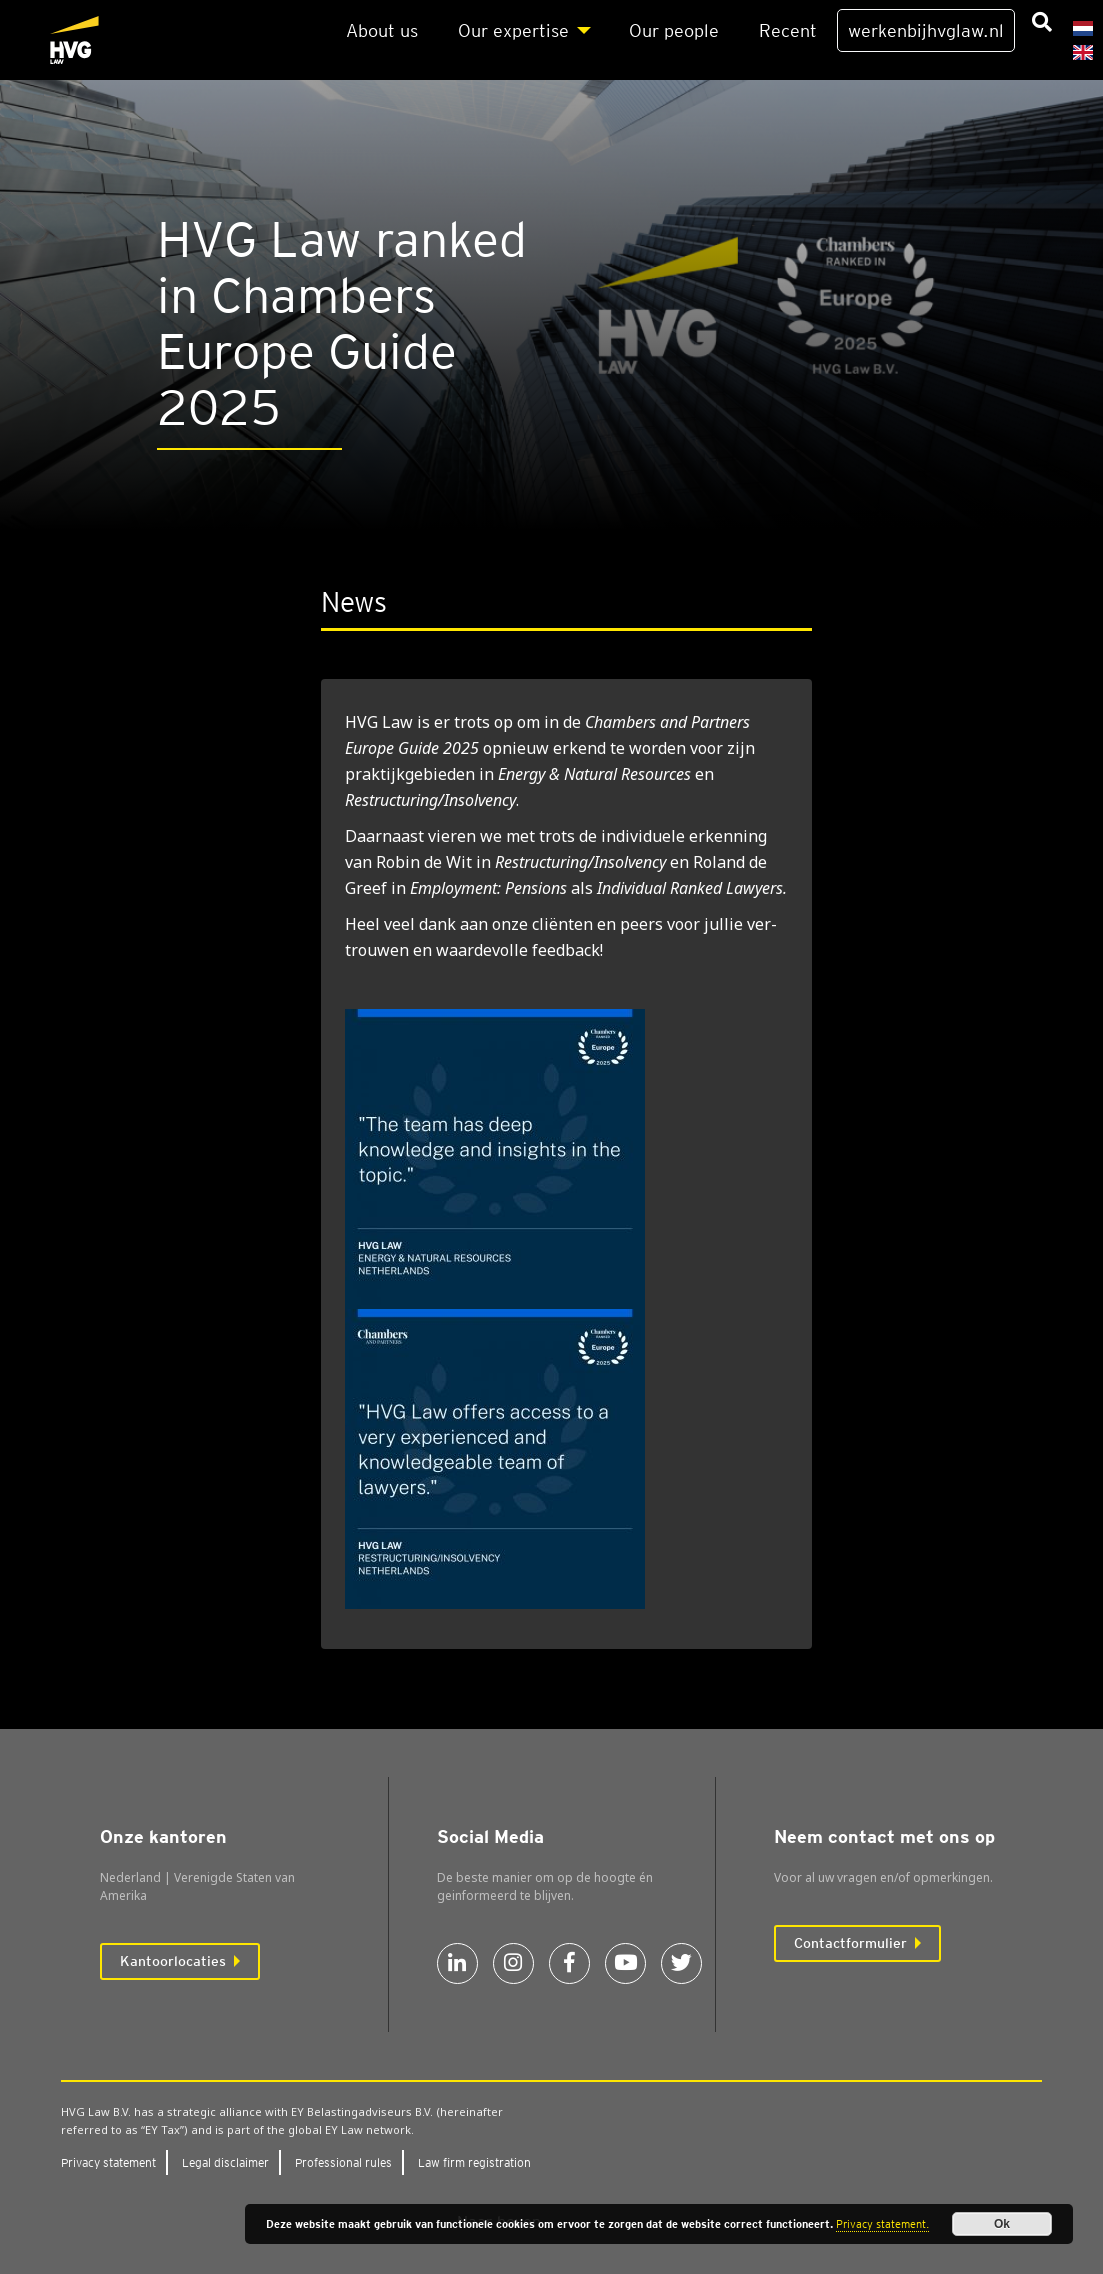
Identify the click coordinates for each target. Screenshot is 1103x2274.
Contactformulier (850, 1943)
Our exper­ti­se (513, 30)
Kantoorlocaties (173, 1961)
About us (382, 30)
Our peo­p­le (674, 30)
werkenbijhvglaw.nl (926, 30)
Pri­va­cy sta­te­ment (108, 2162)
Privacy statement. (882, 2224)
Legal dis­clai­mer (225, 2162)
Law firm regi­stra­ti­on (474, 2162)
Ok (1002, 2224)
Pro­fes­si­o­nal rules (343, 2162)
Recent (788, 30)
